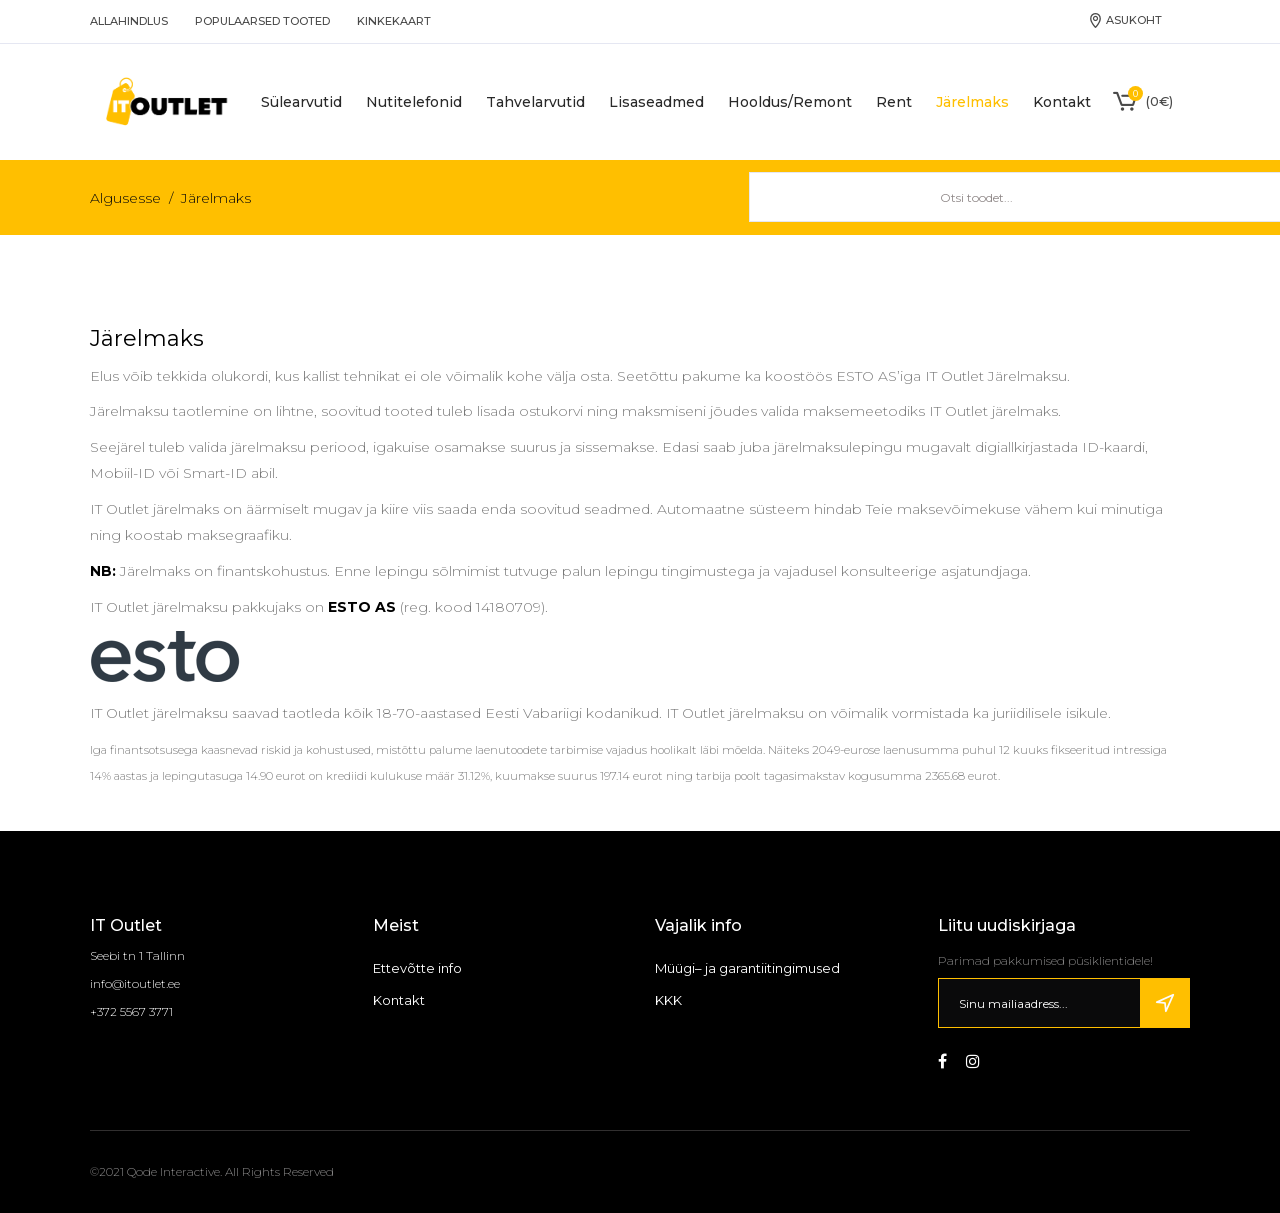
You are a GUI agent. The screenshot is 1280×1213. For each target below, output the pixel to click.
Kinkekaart (394, 21)
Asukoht (1125, 20)
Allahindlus (129, 21)
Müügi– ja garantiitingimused (747, 968)
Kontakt (399, 1000)
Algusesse (125, 198)
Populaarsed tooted (262, 21)
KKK (668, 1000)
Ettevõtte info (417, 968)
